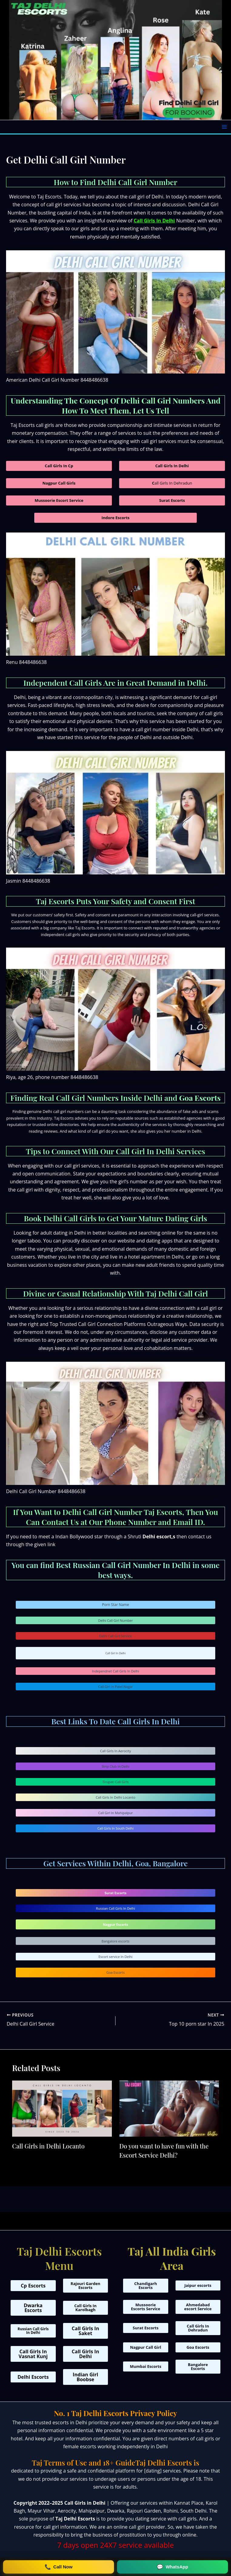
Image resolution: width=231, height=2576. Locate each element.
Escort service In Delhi (115, 1956)
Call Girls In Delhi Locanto (116, 1797)
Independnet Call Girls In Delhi (115, 1671)
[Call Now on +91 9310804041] (58, 2567)
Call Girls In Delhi (154, 220)
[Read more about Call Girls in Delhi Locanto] (62, 2108)
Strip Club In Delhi (115, 1766)
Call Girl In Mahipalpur (115, 1812)
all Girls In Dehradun (172, 483)
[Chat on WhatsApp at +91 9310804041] (172, 2567)
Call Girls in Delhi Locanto (48, 2146)
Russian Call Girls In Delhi (115, 1908)
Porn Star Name (115, 1604)
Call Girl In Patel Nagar (115, 1686)
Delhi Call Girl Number (115, 1620)
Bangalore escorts (115, 1941)
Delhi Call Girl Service (115, 1636)
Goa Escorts (115, 1972)
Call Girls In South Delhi (115, 1828)
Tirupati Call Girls (115, 1782)
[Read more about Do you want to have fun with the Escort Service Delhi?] (169, 2108)
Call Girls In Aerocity (115, 1751)
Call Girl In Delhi (115, 1653)
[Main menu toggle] (224, 127)
